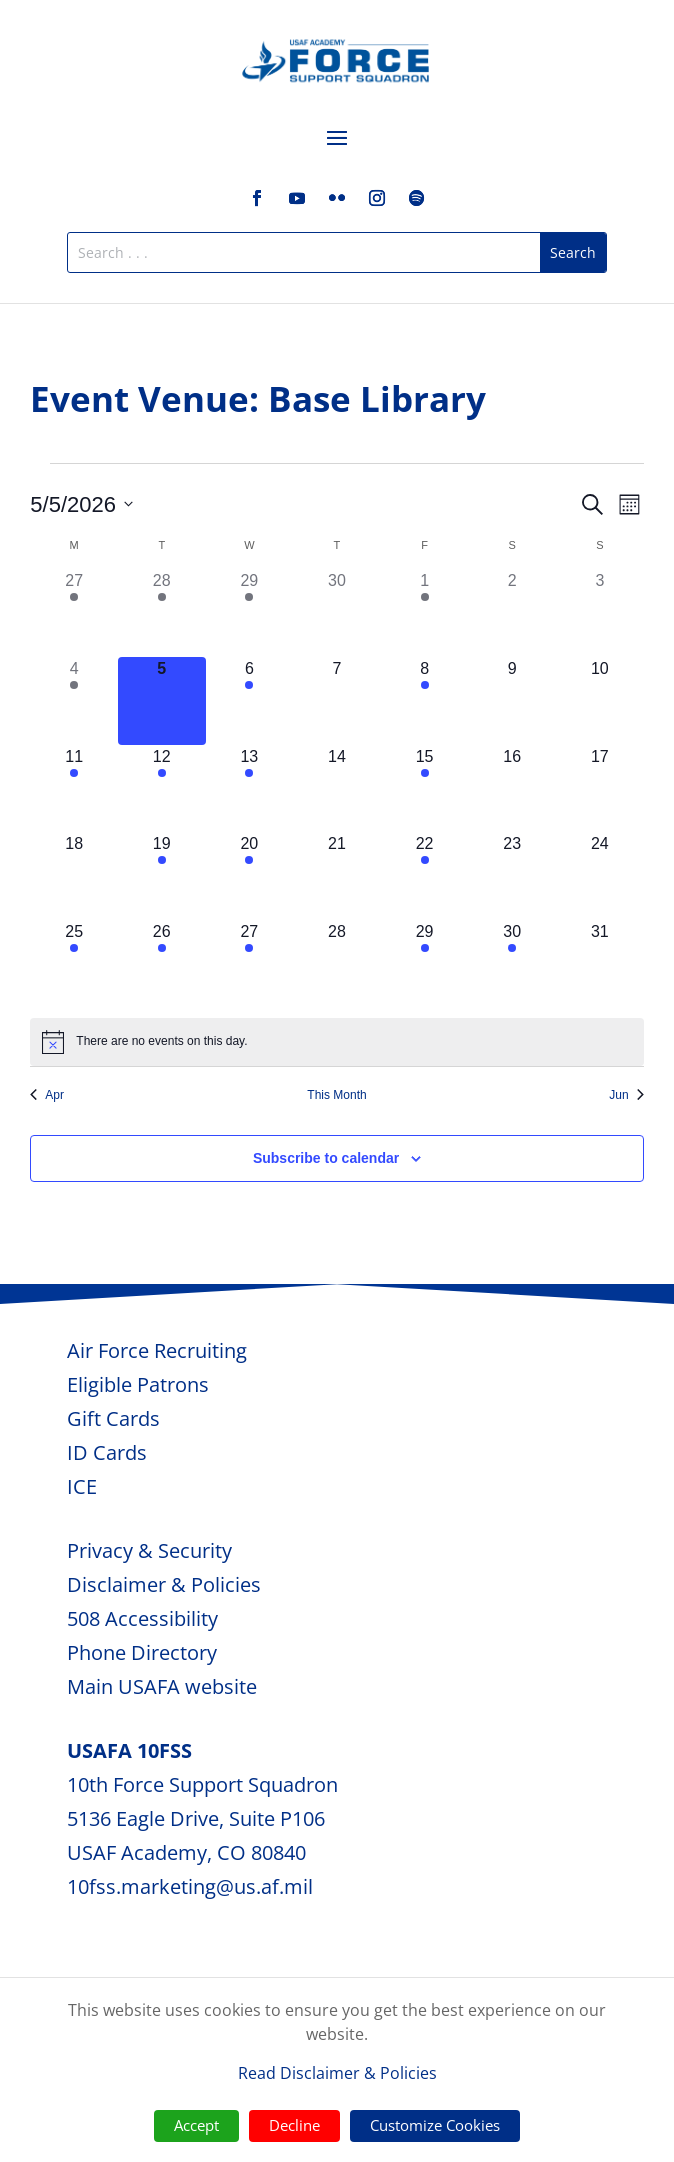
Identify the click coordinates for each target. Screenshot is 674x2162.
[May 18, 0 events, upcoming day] (74, 876)
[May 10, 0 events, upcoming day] (600, 701)
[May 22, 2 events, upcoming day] (425, 876)
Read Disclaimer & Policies (337, 2073)
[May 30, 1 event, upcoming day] (512, 964)
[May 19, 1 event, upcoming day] (162, 876)
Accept (196, 2125)
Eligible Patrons (138, 1384)
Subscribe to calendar (326, 1158)
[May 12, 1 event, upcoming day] (162, 789)
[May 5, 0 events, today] (162, 701)
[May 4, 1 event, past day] (74, 701)
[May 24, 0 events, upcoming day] (600, 876)
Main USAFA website (162, 1686)
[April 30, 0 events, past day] (337, 613)
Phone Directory (142, 1652)
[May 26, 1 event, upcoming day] (162, 964)
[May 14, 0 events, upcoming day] (337, 789)
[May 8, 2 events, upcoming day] (425, 701)
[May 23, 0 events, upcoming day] (512, 876)
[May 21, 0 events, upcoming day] (337, 876)
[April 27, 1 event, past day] (74, 613)
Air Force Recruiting (157, 1350)
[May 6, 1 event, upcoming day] (250, 701)
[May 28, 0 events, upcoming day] (337, 964)
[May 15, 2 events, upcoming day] (425, 789)
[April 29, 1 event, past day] (250, 613)
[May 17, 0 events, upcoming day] (600, 789)
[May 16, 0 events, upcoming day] (512, 789)
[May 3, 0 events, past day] (600, 613)
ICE (82, 1486)
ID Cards (107, 1452)
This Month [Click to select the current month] (336, 1095)
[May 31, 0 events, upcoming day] (600, 964)
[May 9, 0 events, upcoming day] (512, 701)
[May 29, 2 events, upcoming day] (425, 964)
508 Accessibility (142, 1618)
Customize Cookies (435, 2125)
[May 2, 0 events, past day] (512, 613)
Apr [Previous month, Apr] (47, 1095)
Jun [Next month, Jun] (626, 1095)
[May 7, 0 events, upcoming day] (337, 701)
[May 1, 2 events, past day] (425, 613)
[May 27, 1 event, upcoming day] (250, 964)
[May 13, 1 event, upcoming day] (250, 789)
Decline (294, 2125)
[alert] (336, 1042)
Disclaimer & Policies (164, 1584)
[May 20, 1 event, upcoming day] (250, 876)
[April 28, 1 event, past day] (162, 613)
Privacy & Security (149, 1550)
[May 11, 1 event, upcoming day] (74, 789)
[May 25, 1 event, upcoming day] (74, 964)
